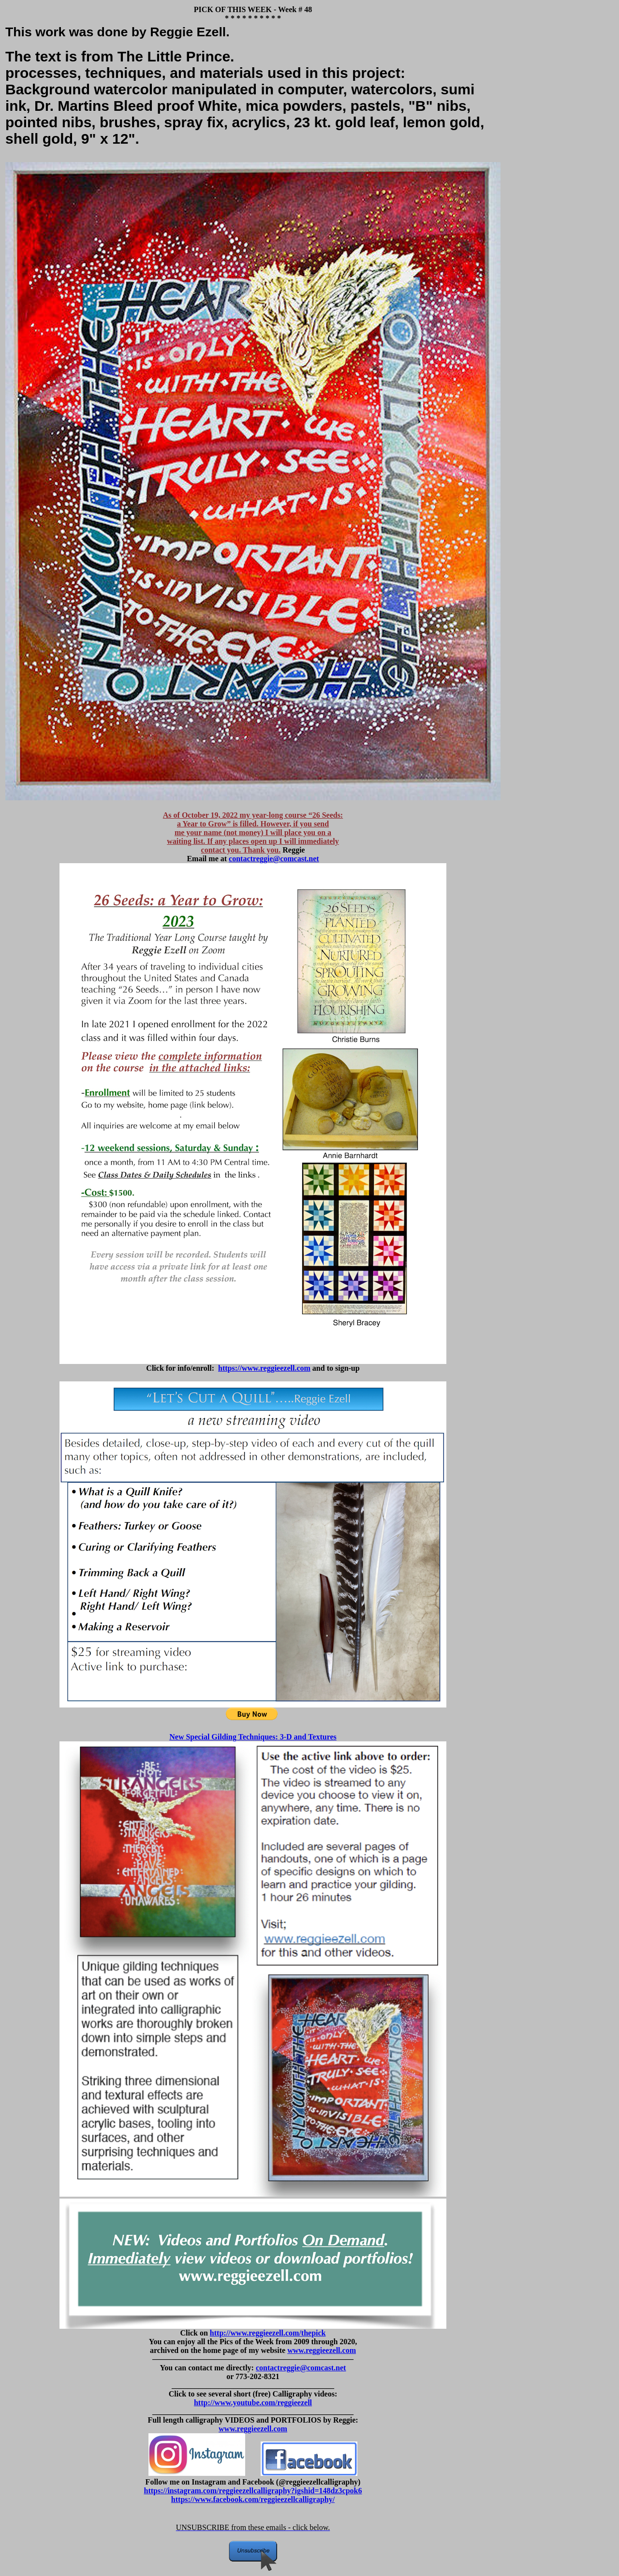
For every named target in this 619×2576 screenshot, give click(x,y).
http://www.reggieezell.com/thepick (268, 2333)
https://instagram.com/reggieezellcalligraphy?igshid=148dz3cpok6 (253, 2490)
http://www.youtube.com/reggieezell (253, 2402)
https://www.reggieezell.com (264, 1368)
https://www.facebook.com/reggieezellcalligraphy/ (253, 2499)
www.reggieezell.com (321, 2350)
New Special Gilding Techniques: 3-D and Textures (253, 1737)
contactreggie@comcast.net (274, 858)
